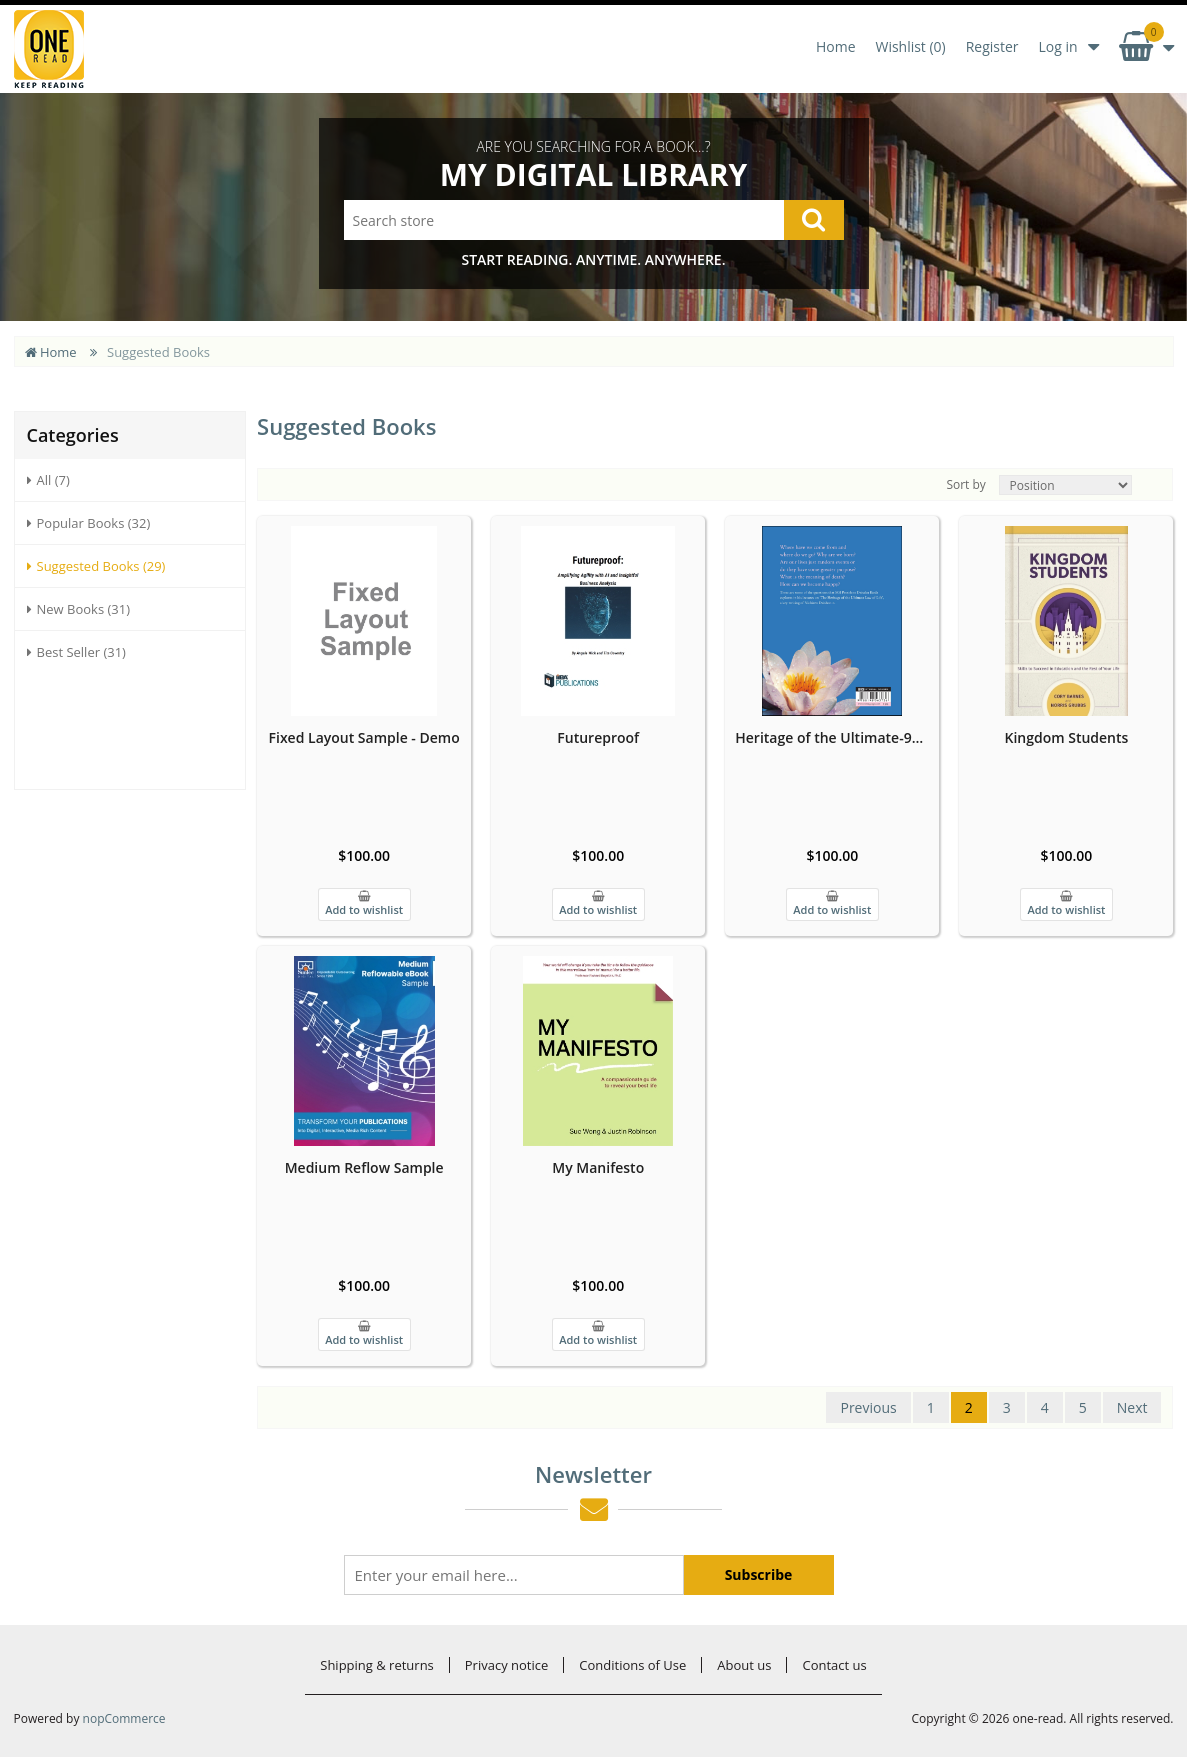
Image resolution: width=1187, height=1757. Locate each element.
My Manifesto (598, 1167)
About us (744, 1665)
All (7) (48, 480)
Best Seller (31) (76, 652)
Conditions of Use (632, 1665)
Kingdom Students (1066, 737)
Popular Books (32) (89, 523)
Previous (868, 1407)
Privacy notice (506, 1665)
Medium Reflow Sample (364, 1167)
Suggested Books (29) (96, 566)
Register (992, 46)
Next (1132, 1407)
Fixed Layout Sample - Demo (364, 737)
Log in (1057, 46)
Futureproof (598, 737)
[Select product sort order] (1065, 485)
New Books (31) (79, 609)
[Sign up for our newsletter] (514, 1575)
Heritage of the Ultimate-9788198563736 (832, 737)
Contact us (834, 1665)
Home (836, 46)
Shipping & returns (377, 1665)
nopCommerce (124, 1718)
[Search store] (594, 220)
